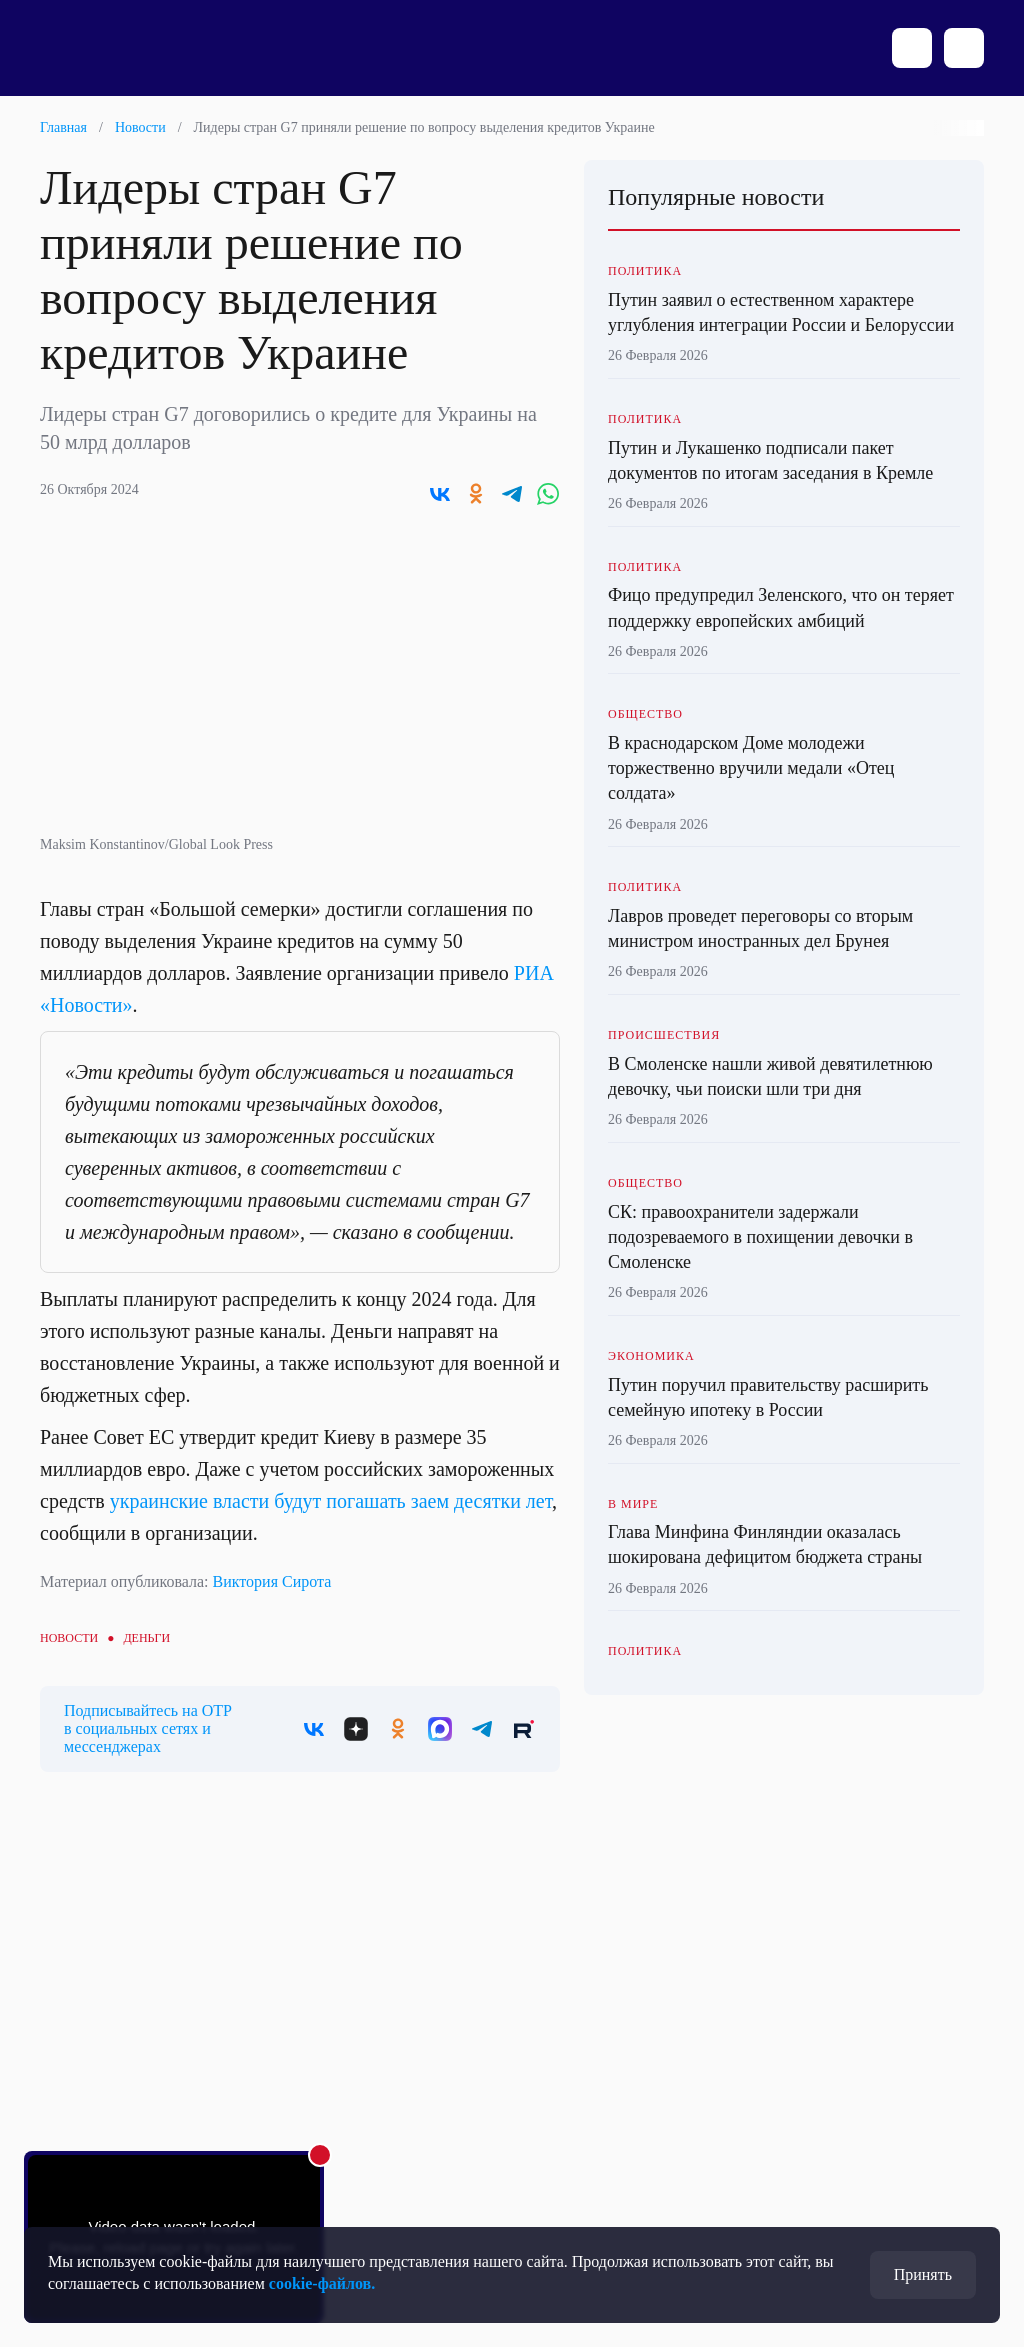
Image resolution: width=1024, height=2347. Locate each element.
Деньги (146, 1638)
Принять (923, 2274)
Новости (140, 127)
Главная (63, 127)
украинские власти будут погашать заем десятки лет (331, 1501)
